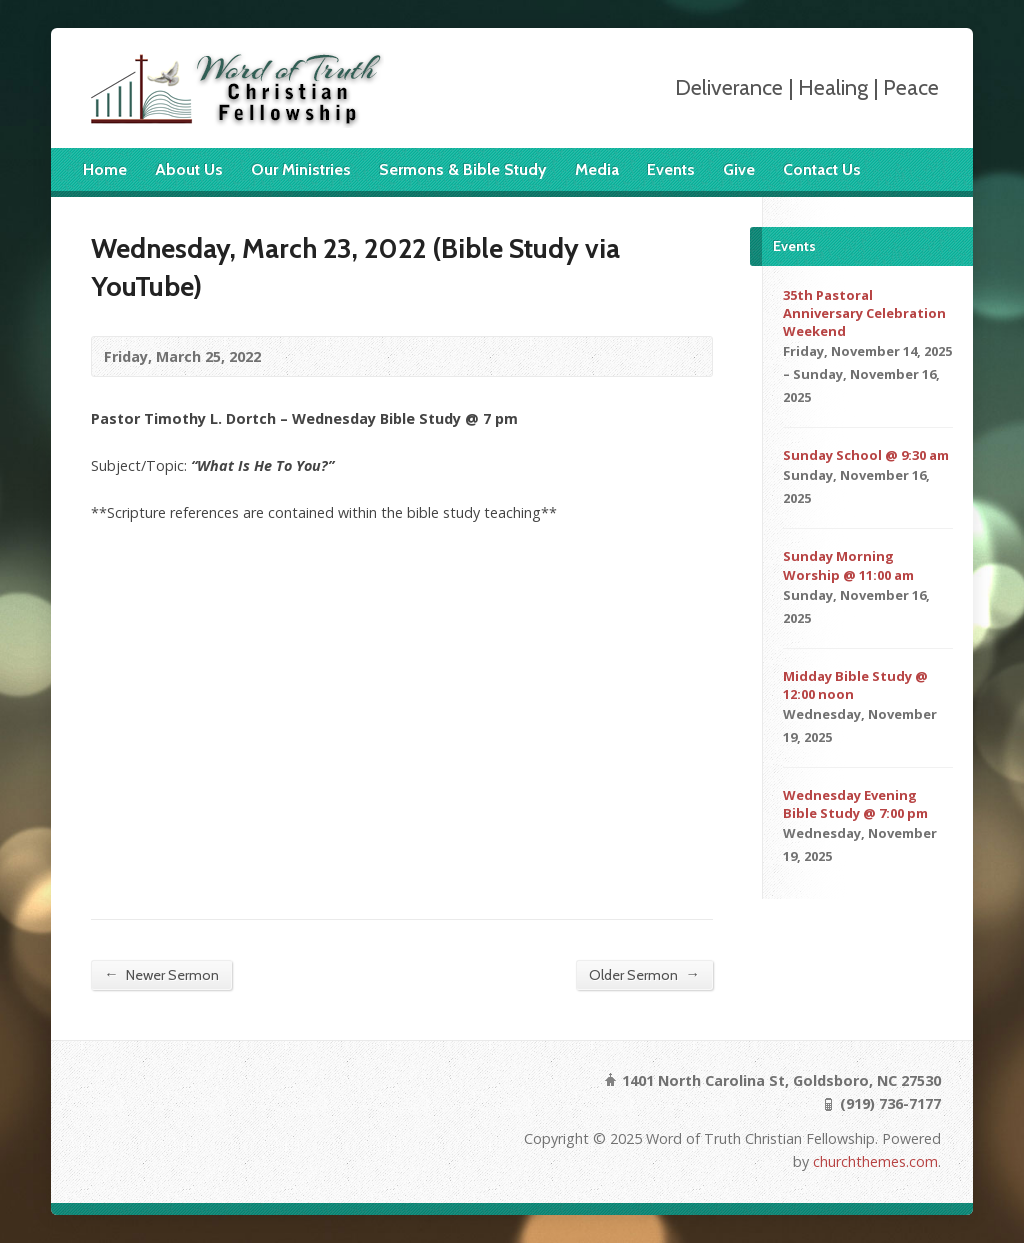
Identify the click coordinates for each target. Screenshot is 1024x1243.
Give (739, 169)
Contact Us (822, 169)
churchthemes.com (875, 1161)
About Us (189, 169)
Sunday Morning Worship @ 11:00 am (848, 565)
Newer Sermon (161, 974)
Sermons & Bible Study (463, 169)
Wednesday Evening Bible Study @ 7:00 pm (855, 804)
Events (671, 169)
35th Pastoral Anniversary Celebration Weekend (864, 313)
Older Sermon (644, 974)
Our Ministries (301, 169)
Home (105, 169)
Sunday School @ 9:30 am (866, 455)
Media (597, 169)
